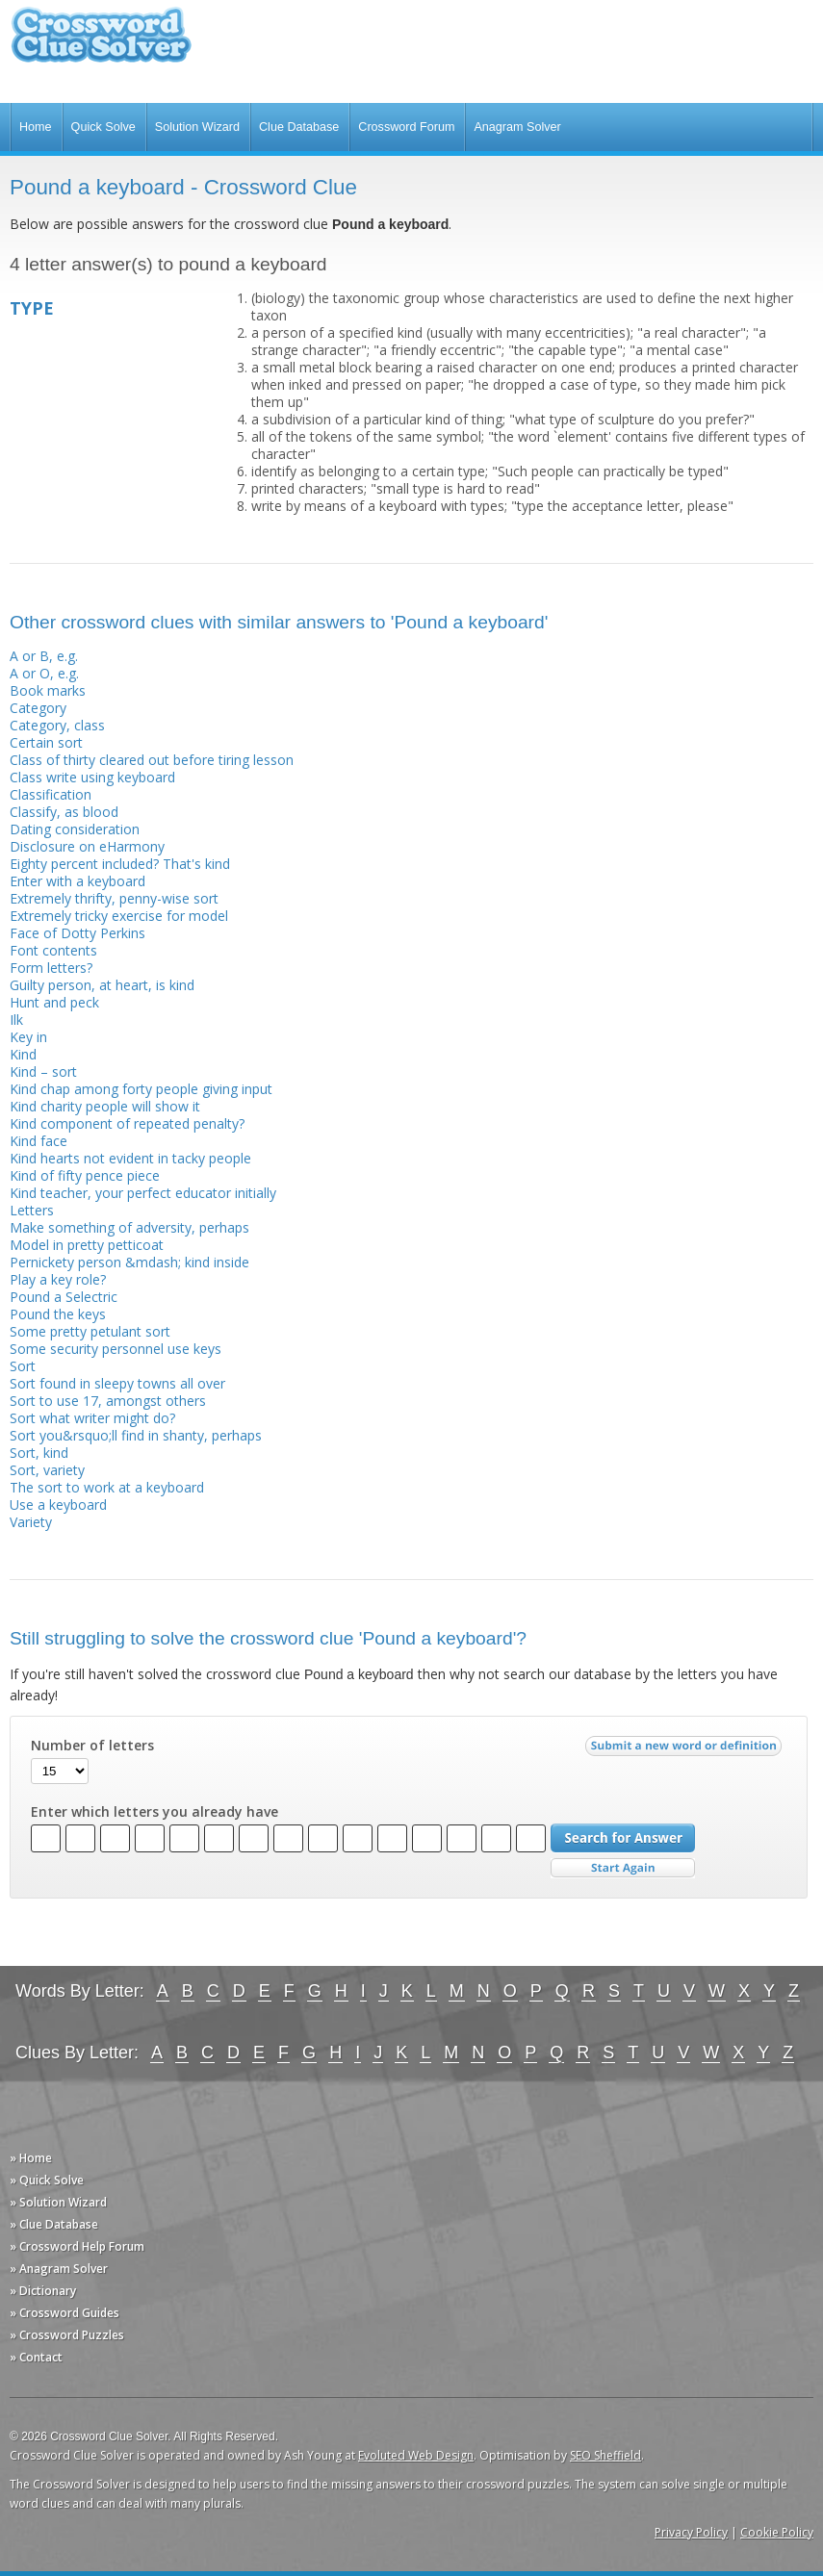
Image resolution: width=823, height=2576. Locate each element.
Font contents (53, 950)
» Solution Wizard (58, 2202)
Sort (23, 1366)
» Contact (36, 2357)
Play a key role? (58, 1279)
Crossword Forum (406, 127)
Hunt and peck (54, 1002)
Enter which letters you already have (154, 1812)
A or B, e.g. (44, 656)
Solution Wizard (197, 127)
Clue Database (299, 127)
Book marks (48, 690)
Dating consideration (75, 829)
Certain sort (46, 742)
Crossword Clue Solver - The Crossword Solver (101, 44)
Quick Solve (103, 127)
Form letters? (51, 967)
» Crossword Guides (64, 2313)
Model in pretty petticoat (87, 1245)
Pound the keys (58, 1314)
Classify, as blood (64, 812)
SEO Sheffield (605, 2455)
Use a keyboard (58, 1504)
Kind (23, 1054)
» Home (31, 2158)
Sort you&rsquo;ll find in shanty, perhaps (136, 1435)
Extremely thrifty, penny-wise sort (114, 898)
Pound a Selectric (63, 1297)
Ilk (16, 1019)
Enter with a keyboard (77, 881)
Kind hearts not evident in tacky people (130, 1158)
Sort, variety (47, 1470)
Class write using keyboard (92, 777)
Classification (50, 794)
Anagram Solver (517, 127)
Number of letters (92, 1745)
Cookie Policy (776, 2532)
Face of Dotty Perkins (77, 933)
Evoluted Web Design (416, 2455)
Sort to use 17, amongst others (108, 1400)
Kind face (38, 1141)
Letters (32, 1210)
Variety (31, 1522)
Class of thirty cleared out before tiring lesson (152, 760)
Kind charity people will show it (105, 1106)
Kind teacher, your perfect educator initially (143, 1193)
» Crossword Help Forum (77, 2246)
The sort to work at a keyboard (107, 1487)
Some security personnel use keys (115, 1348)
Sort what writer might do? (92, 1418)
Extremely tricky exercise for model (119, 915)
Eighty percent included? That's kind (120, 863)
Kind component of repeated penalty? (127, 1123)
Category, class (57, 725)
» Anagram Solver (59, 2268)
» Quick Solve (47, 2180)
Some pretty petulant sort (90, 1331)
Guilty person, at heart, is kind (102, 985)
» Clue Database (54, 2224)
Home (35, 127)
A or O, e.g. (44, 673)
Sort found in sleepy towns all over (117, 1383)
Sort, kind (39, 1452)
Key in (28, 1037)
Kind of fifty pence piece (85, 1175)
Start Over (623, 1868)
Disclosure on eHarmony (87, 846)
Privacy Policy (691, 2532)
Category (38, 708)
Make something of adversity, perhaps (129, 1227)
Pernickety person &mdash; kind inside (129, 1262)
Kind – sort (43, 1071)
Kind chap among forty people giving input (141, 1089)
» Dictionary (43, 2291)
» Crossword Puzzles (67, 2335)
